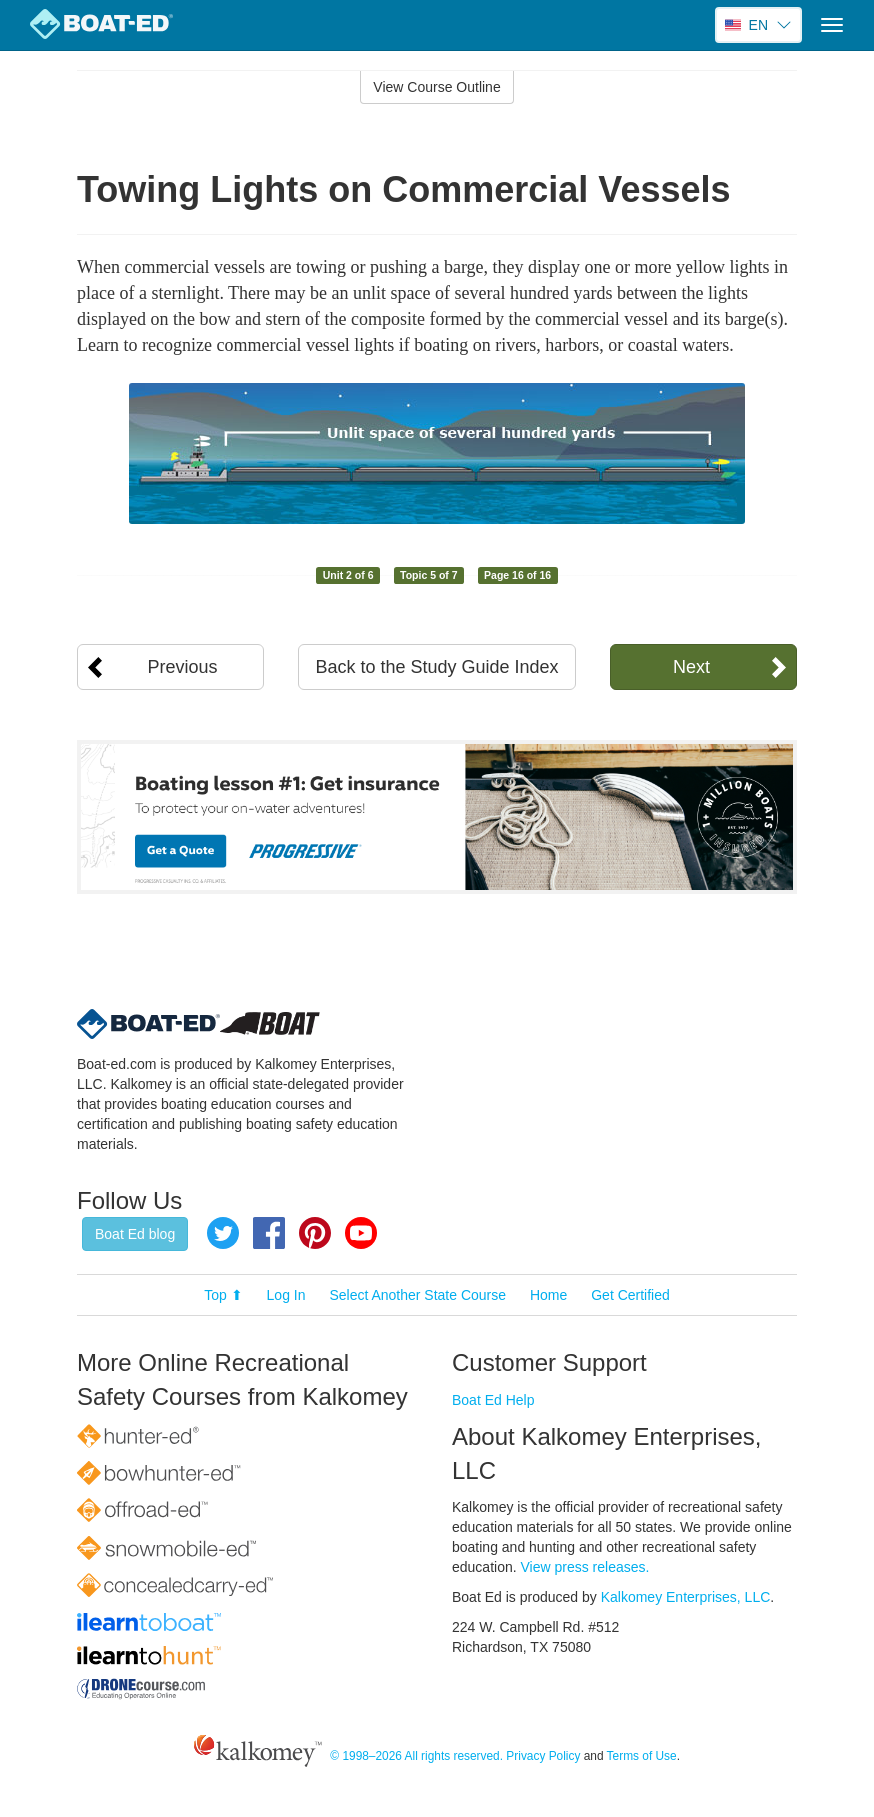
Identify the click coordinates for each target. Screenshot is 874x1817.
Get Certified (630, 1295)
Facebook (269, 1233)
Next (691, 667)
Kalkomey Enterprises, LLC (686, 1597)
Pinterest (315, 1233)
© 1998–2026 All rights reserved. (416, 1756)
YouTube (361, 1233)
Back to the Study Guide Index (436, 667)
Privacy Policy (543, 1756)
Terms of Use (642, 1756)
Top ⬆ (223, 1295)
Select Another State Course (417, 1295)
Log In (286, 1295)
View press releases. (585, 1567)
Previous (183, 667)
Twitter (223, 1233)
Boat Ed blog (135, 1234)
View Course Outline (436, 87)
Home (548, 1295)
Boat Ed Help (493, 1400)
